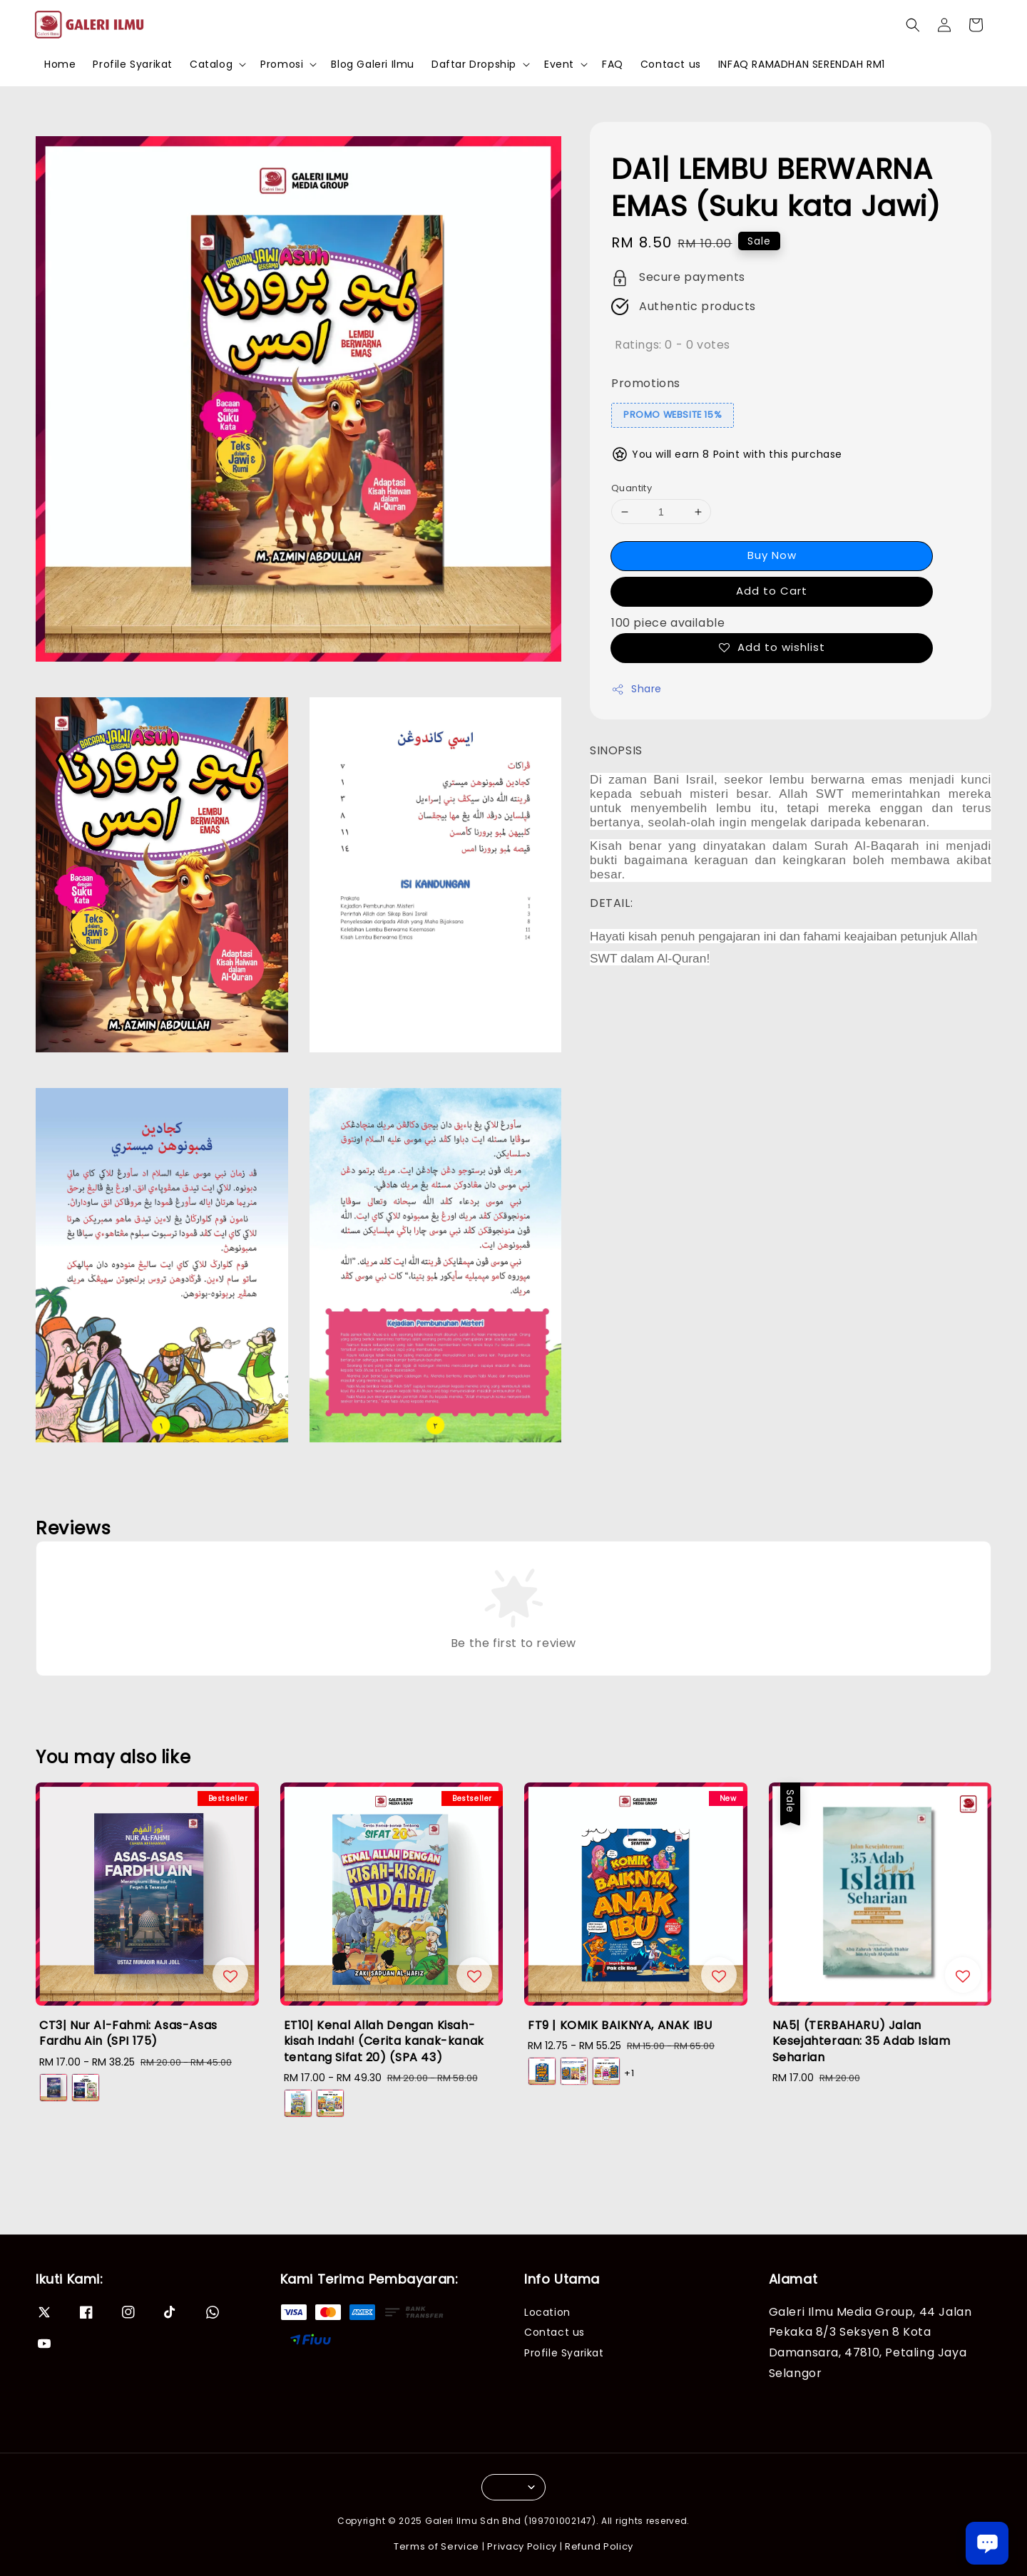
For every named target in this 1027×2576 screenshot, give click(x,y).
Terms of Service (436, 2546)
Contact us (670, 64)
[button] (913, 25)
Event (559, 64)
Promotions (645, 383)
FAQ (612, 64)
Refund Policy (599, 2546)
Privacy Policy (522, 2546)
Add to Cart (771, 590)
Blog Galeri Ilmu (372, 64)
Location (547, 2312)
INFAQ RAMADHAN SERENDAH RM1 (801, 64)
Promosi (281, 64)
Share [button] (636, 689)
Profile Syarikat (133, 64)
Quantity (631, 488)
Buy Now (772, 555)
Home (60, 64)
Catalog (211, 64)
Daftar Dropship (473, 64)
